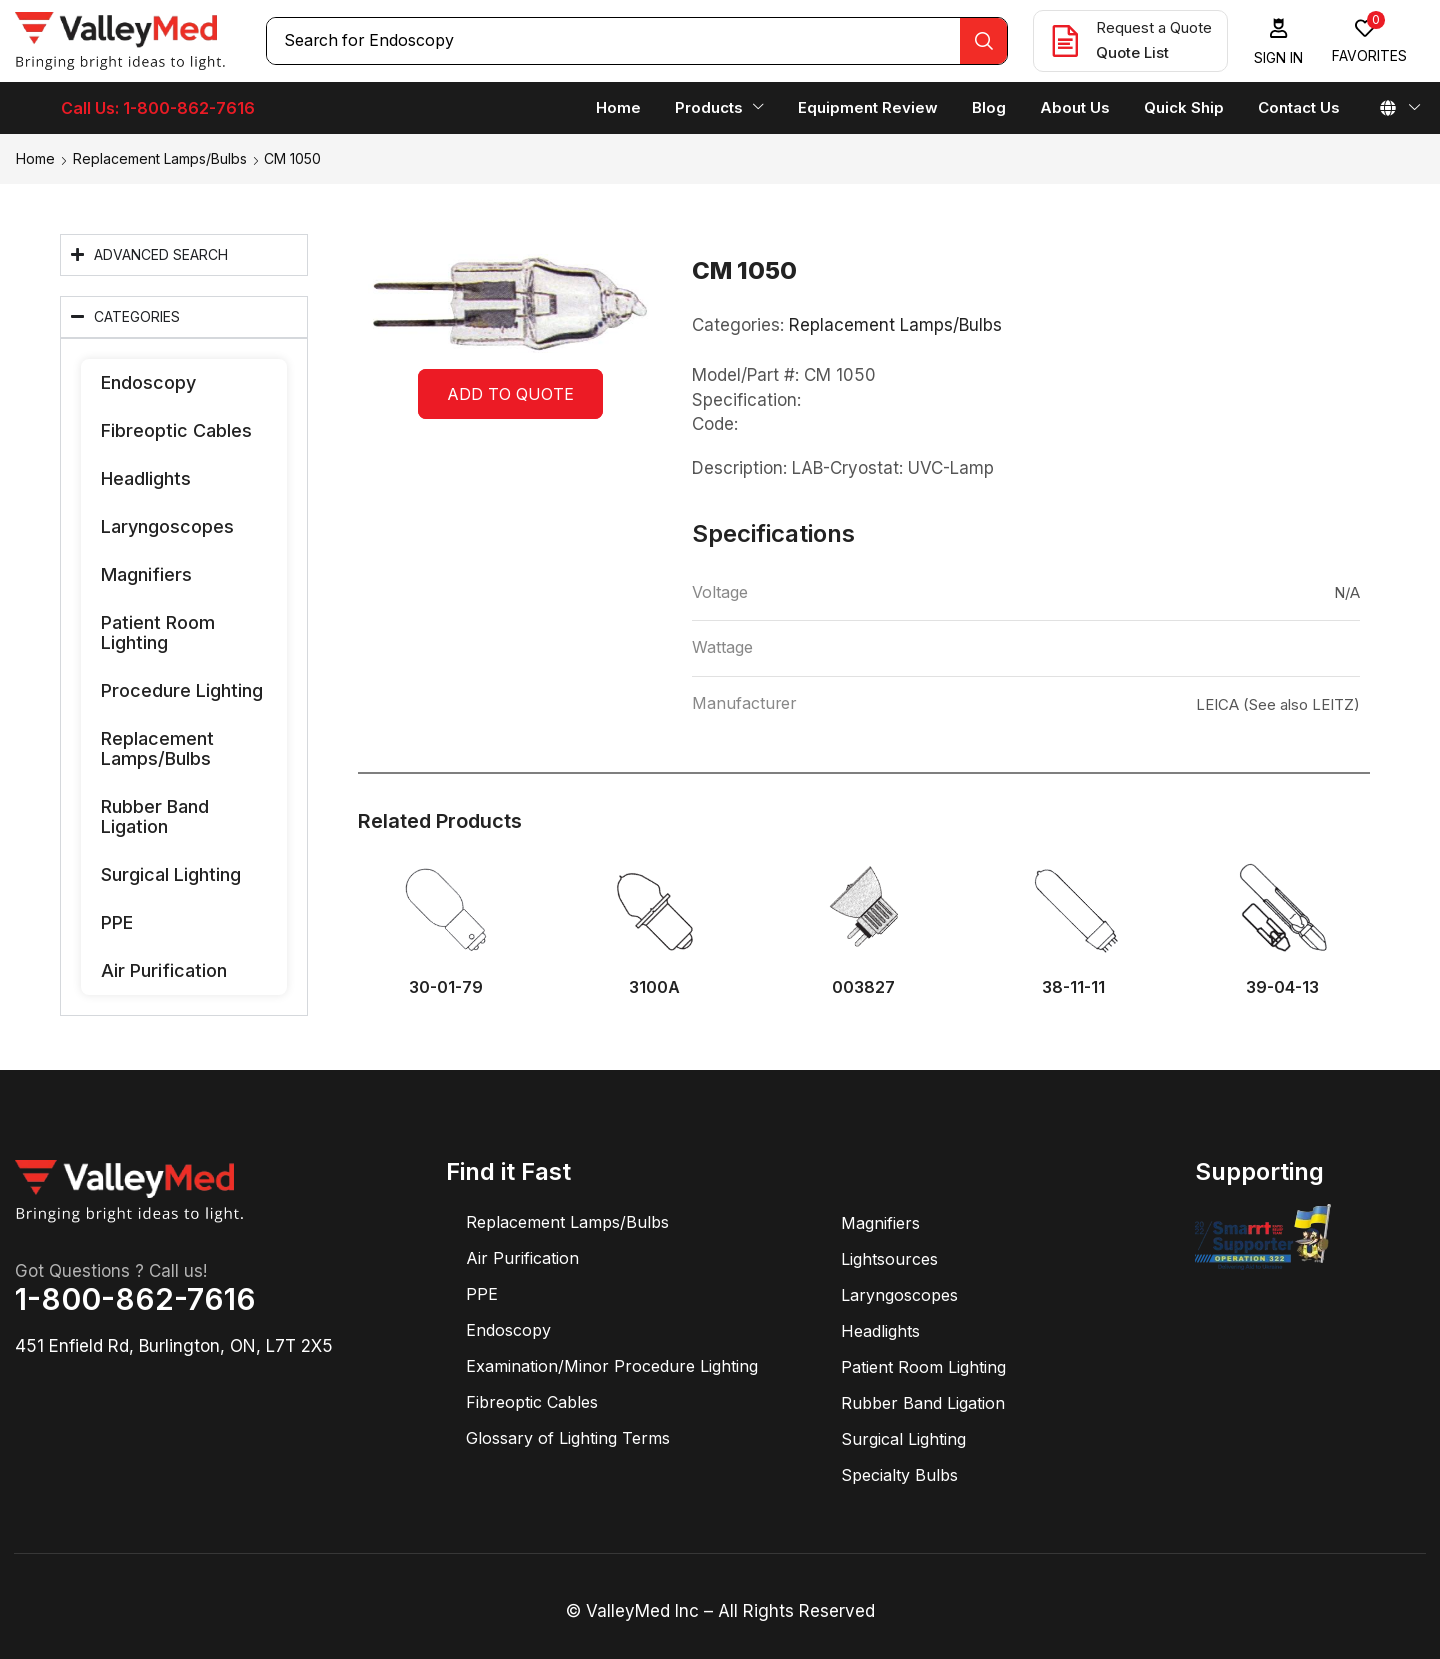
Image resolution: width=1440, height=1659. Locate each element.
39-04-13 (1282, 987)
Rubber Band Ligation (155, 816)
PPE (117, 922)
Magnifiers (146, 574)
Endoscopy (148, 382)
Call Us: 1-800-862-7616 (158, 108)
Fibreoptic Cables (176, 430)
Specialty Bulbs (899, 1475)
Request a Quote (1154, 27)
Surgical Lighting (171, 874)
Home (35, 158)
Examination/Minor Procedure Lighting (612, 1366)
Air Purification (164, 970)
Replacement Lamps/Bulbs (160, 158)
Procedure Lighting (182, 690)
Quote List (1132, 52)
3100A (654, 987)
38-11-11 (1073, 987)
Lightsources (889, 1259)
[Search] (983, 41)
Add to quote (510, 394)
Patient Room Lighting (158, 632)
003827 (863, 987)
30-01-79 (446, 987)
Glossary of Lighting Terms (568, 1438)
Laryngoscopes (167, 526)
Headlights (146, 478)
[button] (1279, 41)
